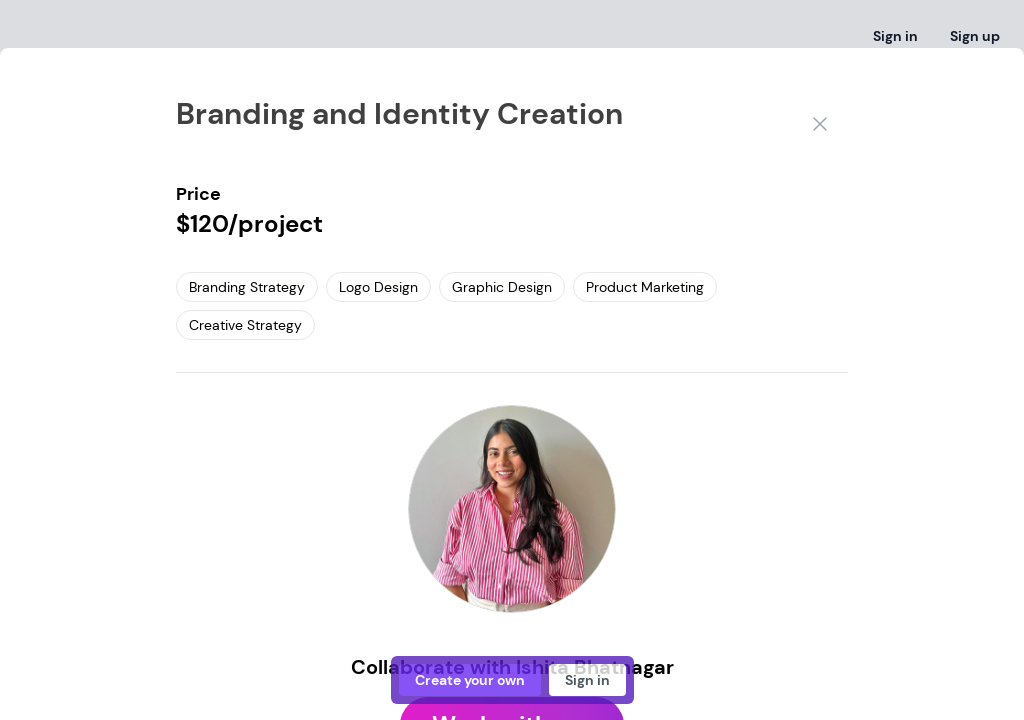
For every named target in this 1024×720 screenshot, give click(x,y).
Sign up (975, 36)
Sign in (895, 36)
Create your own (470, 680)
